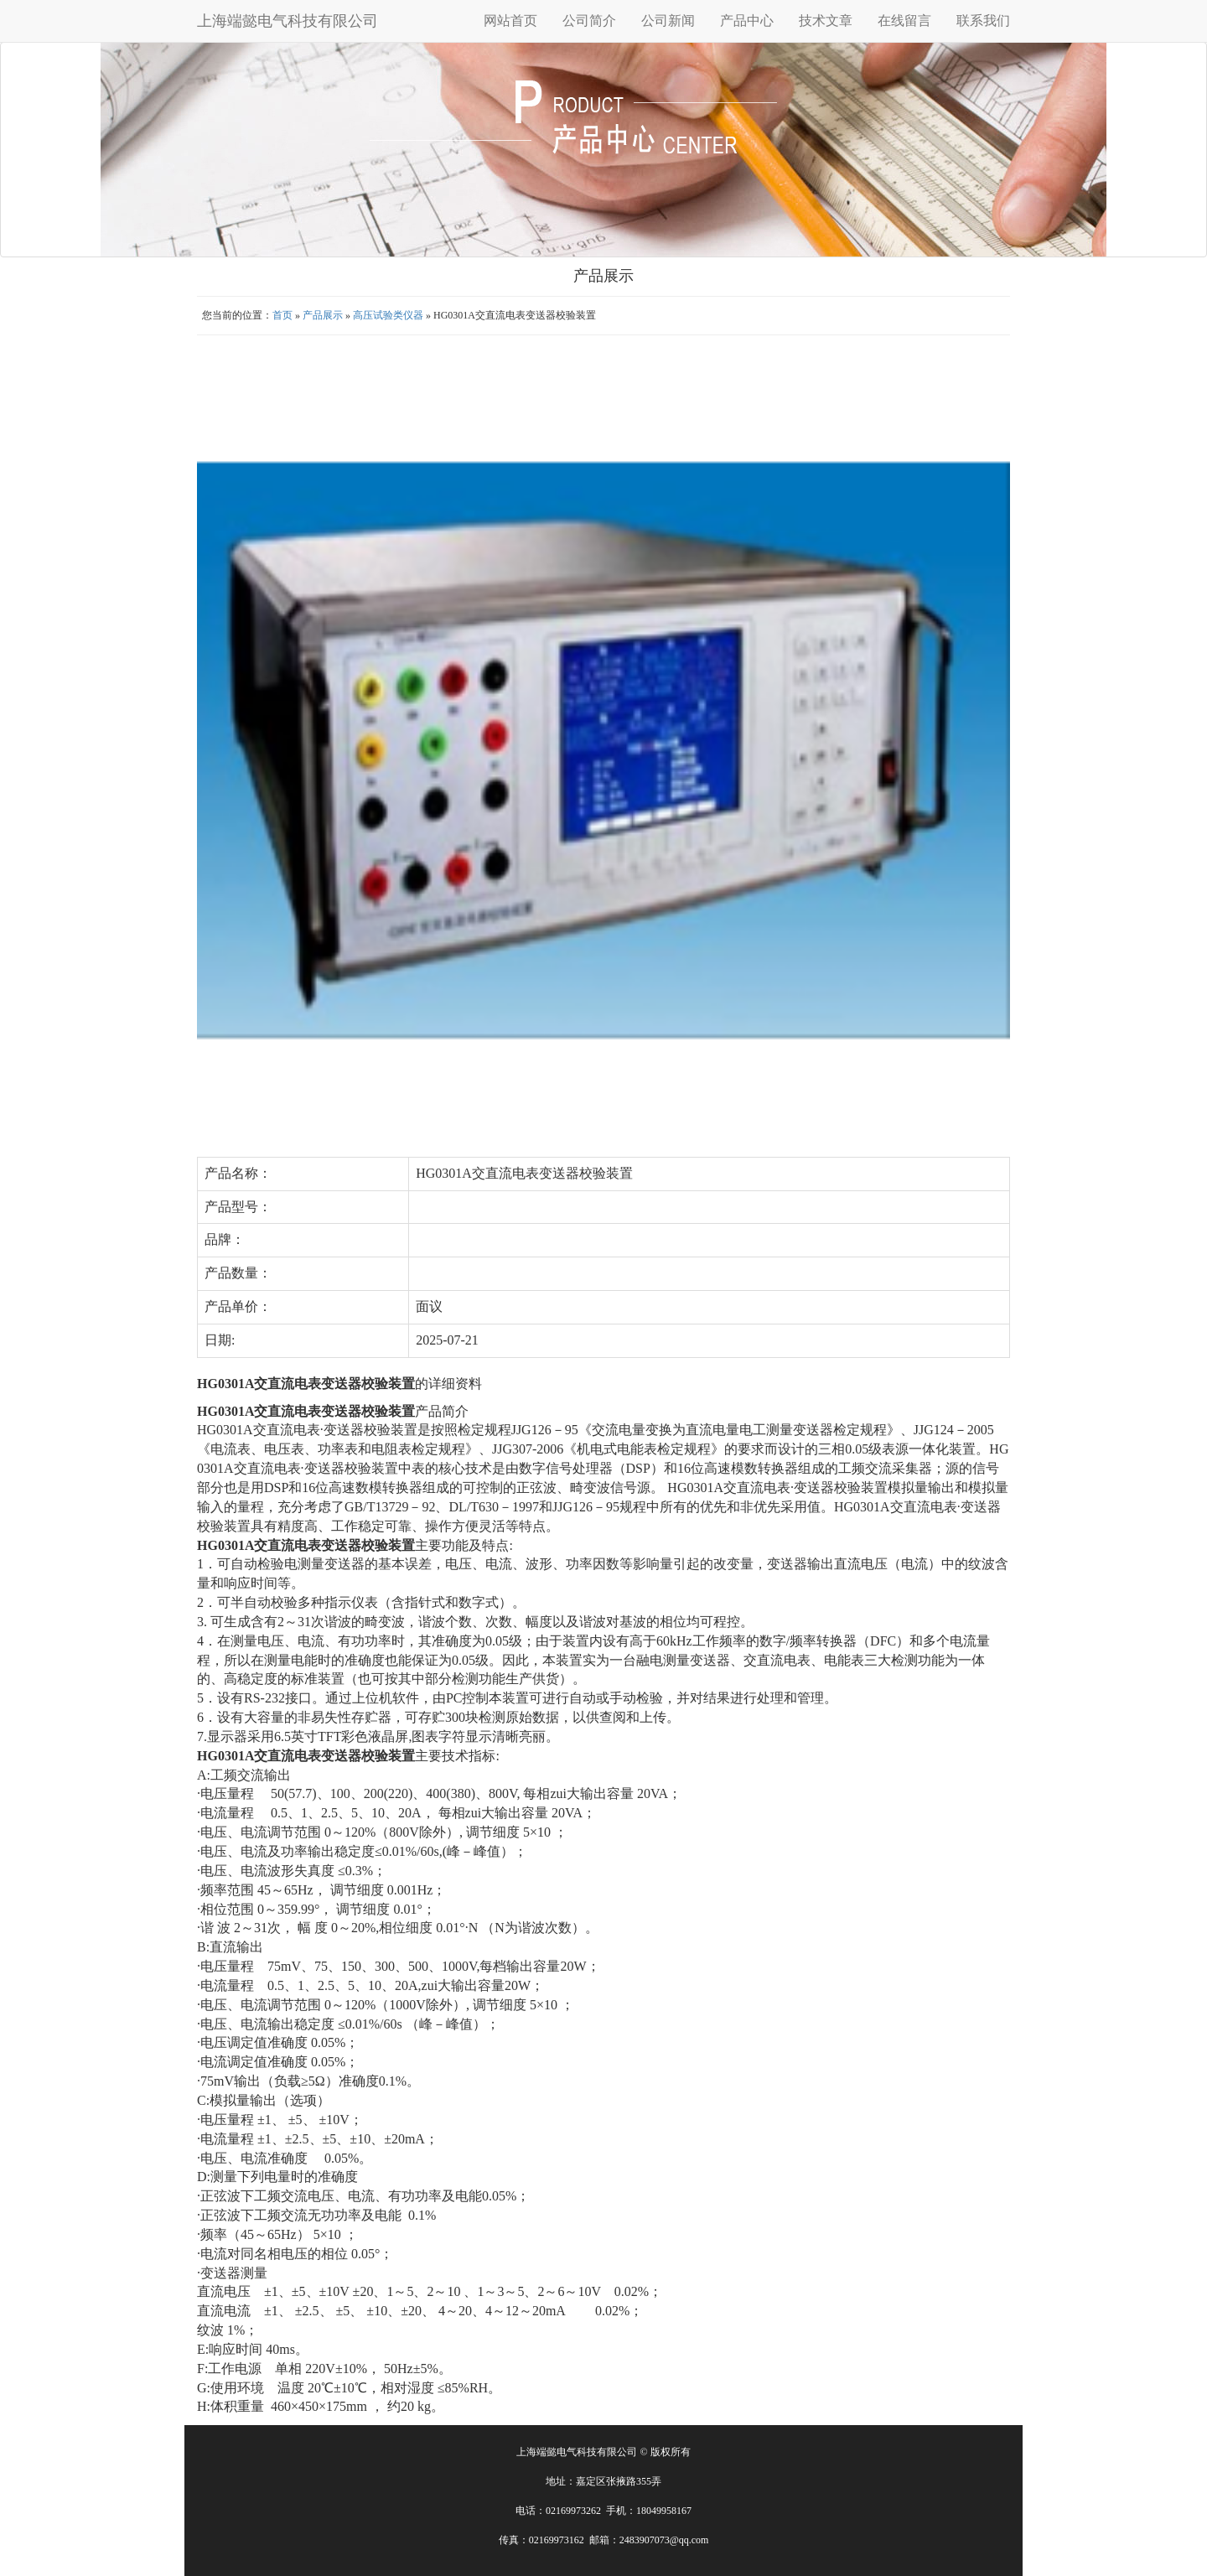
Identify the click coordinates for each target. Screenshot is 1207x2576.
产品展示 (323, 315)
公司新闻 (668, 20)
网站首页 (510, 20)
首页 (282, 315)
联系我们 (983, 20)
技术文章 (825, 20)
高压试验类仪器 (388, 315)
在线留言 (904, 20)
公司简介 (589, 20)
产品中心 (747, 20)
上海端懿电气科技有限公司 (287, 21)
